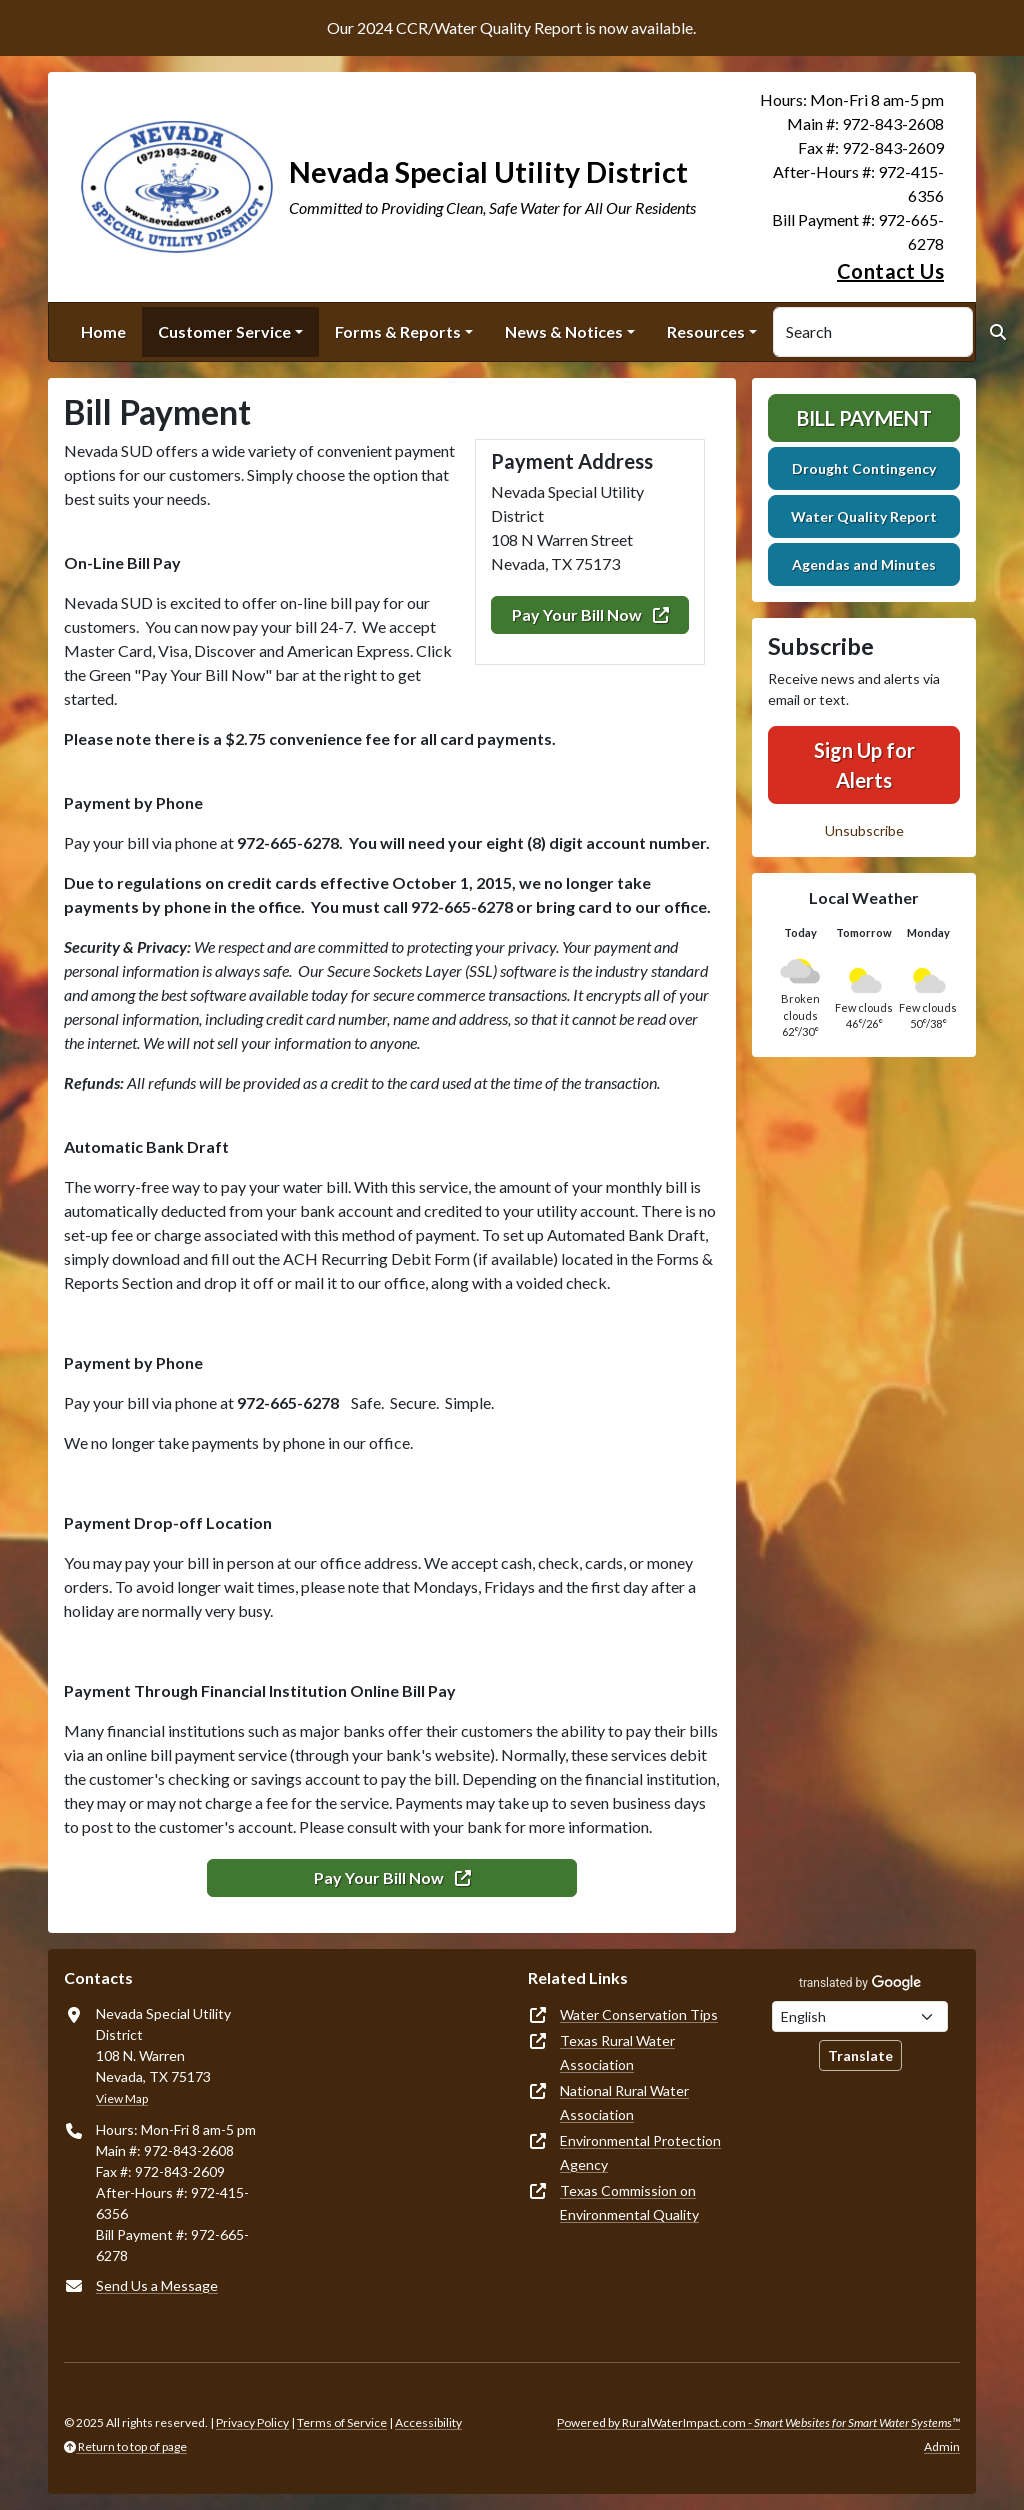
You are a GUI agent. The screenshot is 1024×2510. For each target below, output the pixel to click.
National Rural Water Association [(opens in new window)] (624, 2102)
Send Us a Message (157, 2285)
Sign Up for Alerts (864, 765)
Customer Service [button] (224, 331)
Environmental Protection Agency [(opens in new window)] (640, 2152)
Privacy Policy (252, 2422)
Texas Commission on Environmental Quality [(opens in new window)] (629, 2202)
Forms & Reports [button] (398, 331)
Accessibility (428, 2422)
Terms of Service (342, 2422)
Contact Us (890, 271)
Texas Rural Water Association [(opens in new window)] (617, 2052)
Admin (942, 2446)
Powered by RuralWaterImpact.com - (758, 2422)
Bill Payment (864, 418)
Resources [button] (706, 331)
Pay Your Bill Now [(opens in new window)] (590, 614)
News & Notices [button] (564, 331)
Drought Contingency (864, 468)
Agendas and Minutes (864, 564)
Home (103, 331)
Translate (860, 2055)
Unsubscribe (864, 830)
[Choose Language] (860, 2016)
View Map (122, 2098)
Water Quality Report (864, 516)
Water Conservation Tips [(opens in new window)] (639, 2014)
